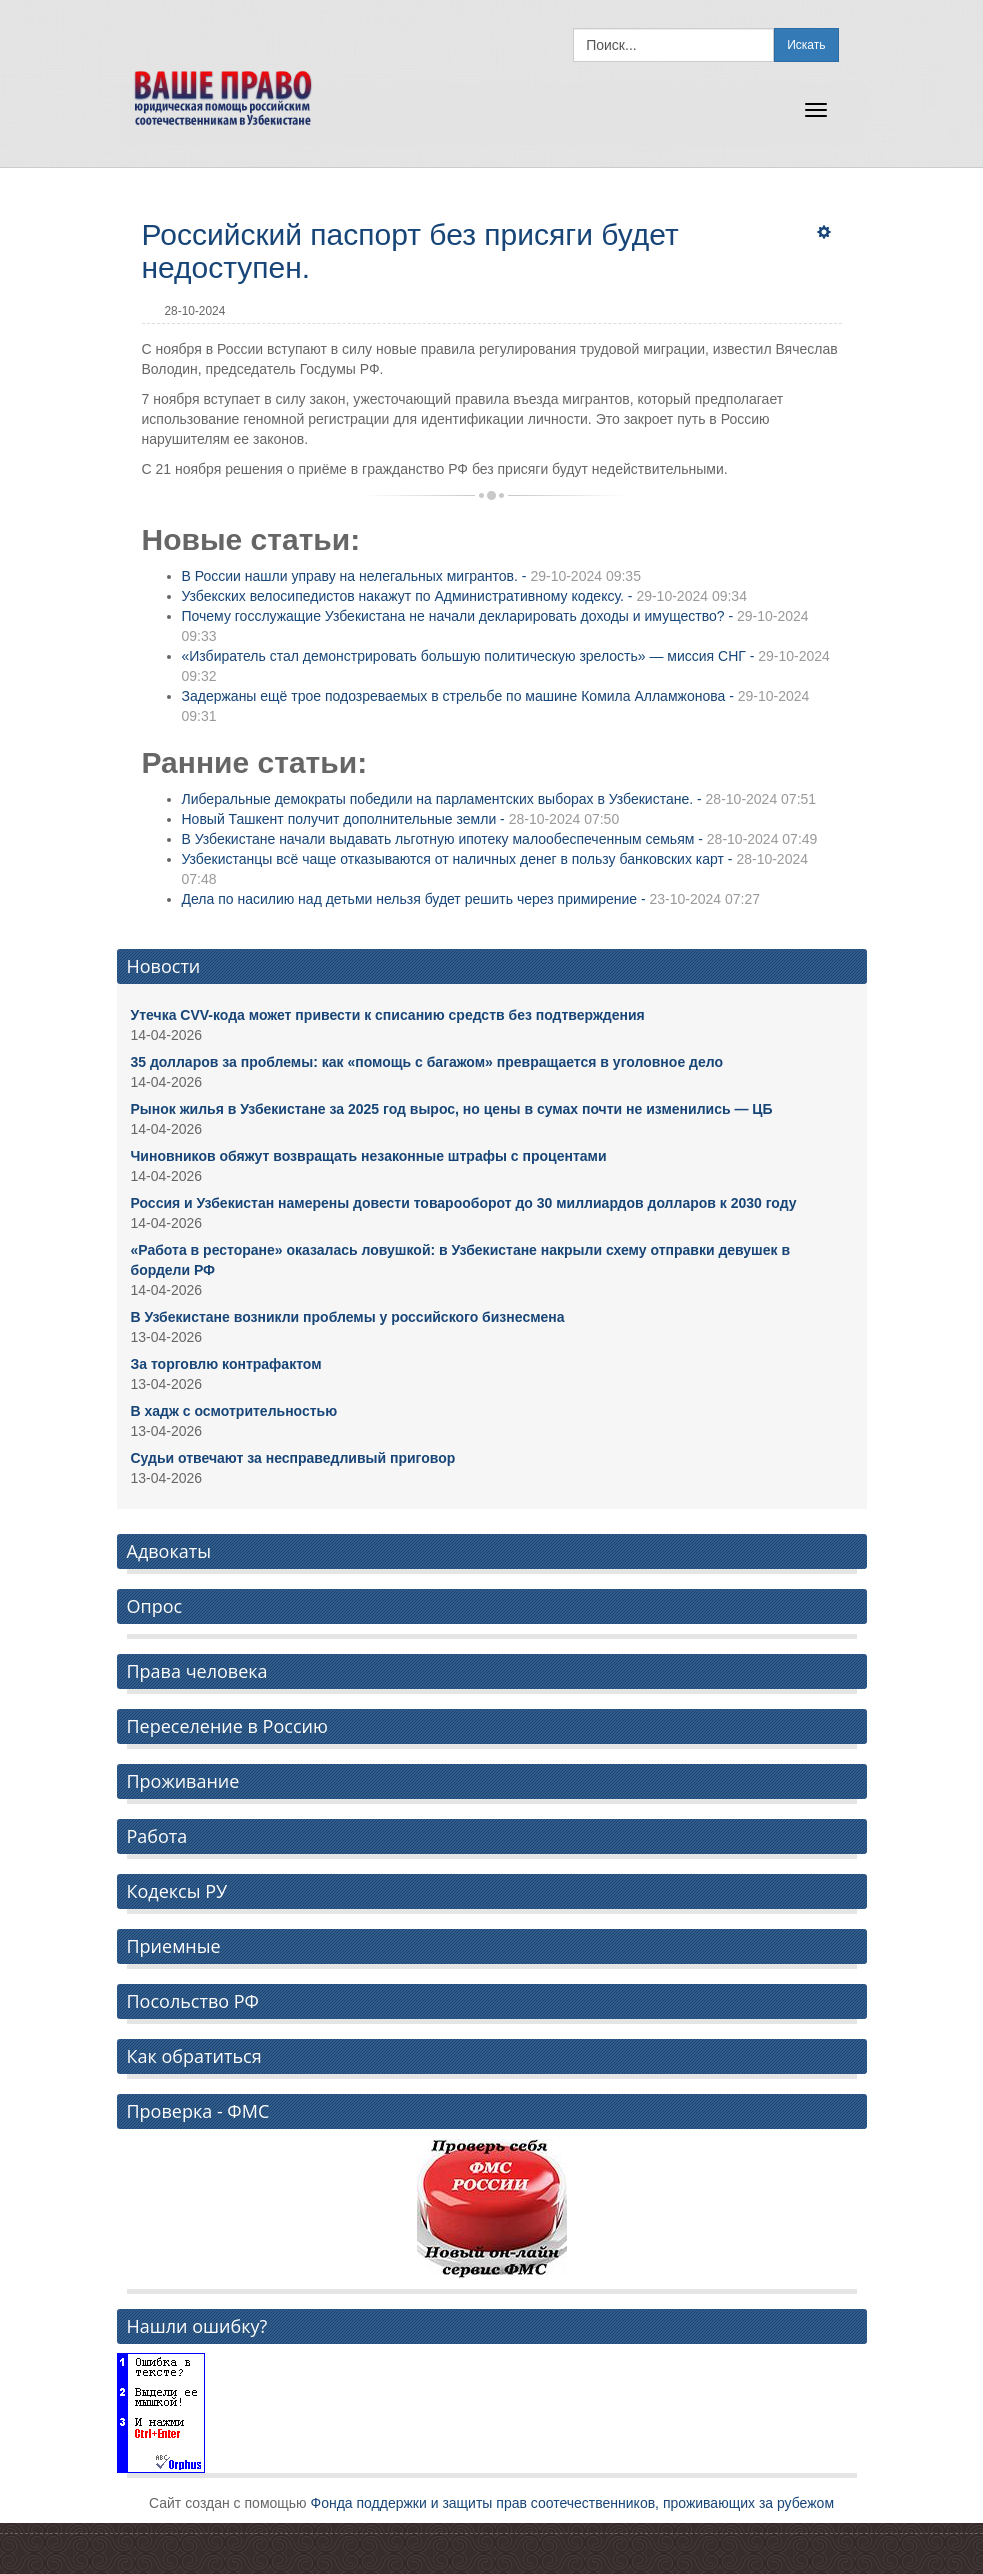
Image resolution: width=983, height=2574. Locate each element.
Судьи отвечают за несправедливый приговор (293, 1458)
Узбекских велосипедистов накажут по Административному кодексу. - (464, 596)
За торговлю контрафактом (226, 1364)
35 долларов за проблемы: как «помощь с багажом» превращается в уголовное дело (427, 1062)
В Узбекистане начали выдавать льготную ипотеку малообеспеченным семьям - (500, 839)
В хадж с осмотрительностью (234, 1411)
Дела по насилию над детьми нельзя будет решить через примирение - (471, 899)
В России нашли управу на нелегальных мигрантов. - (411, 576)
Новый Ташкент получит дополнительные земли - (401, 819)
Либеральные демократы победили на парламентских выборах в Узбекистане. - (499, 799)
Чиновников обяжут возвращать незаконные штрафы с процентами (369, 1156)
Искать (806, 45)
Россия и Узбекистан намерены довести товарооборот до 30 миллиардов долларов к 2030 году (464, 1203)
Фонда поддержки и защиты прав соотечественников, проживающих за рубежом (573, 2503)
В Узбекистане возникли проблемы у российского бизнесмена (348, 1317)
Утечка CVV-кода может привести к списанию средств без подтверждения (388, 1015)
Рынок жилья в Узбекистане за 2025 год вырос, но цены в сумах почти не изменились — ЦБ (452, 1109)
